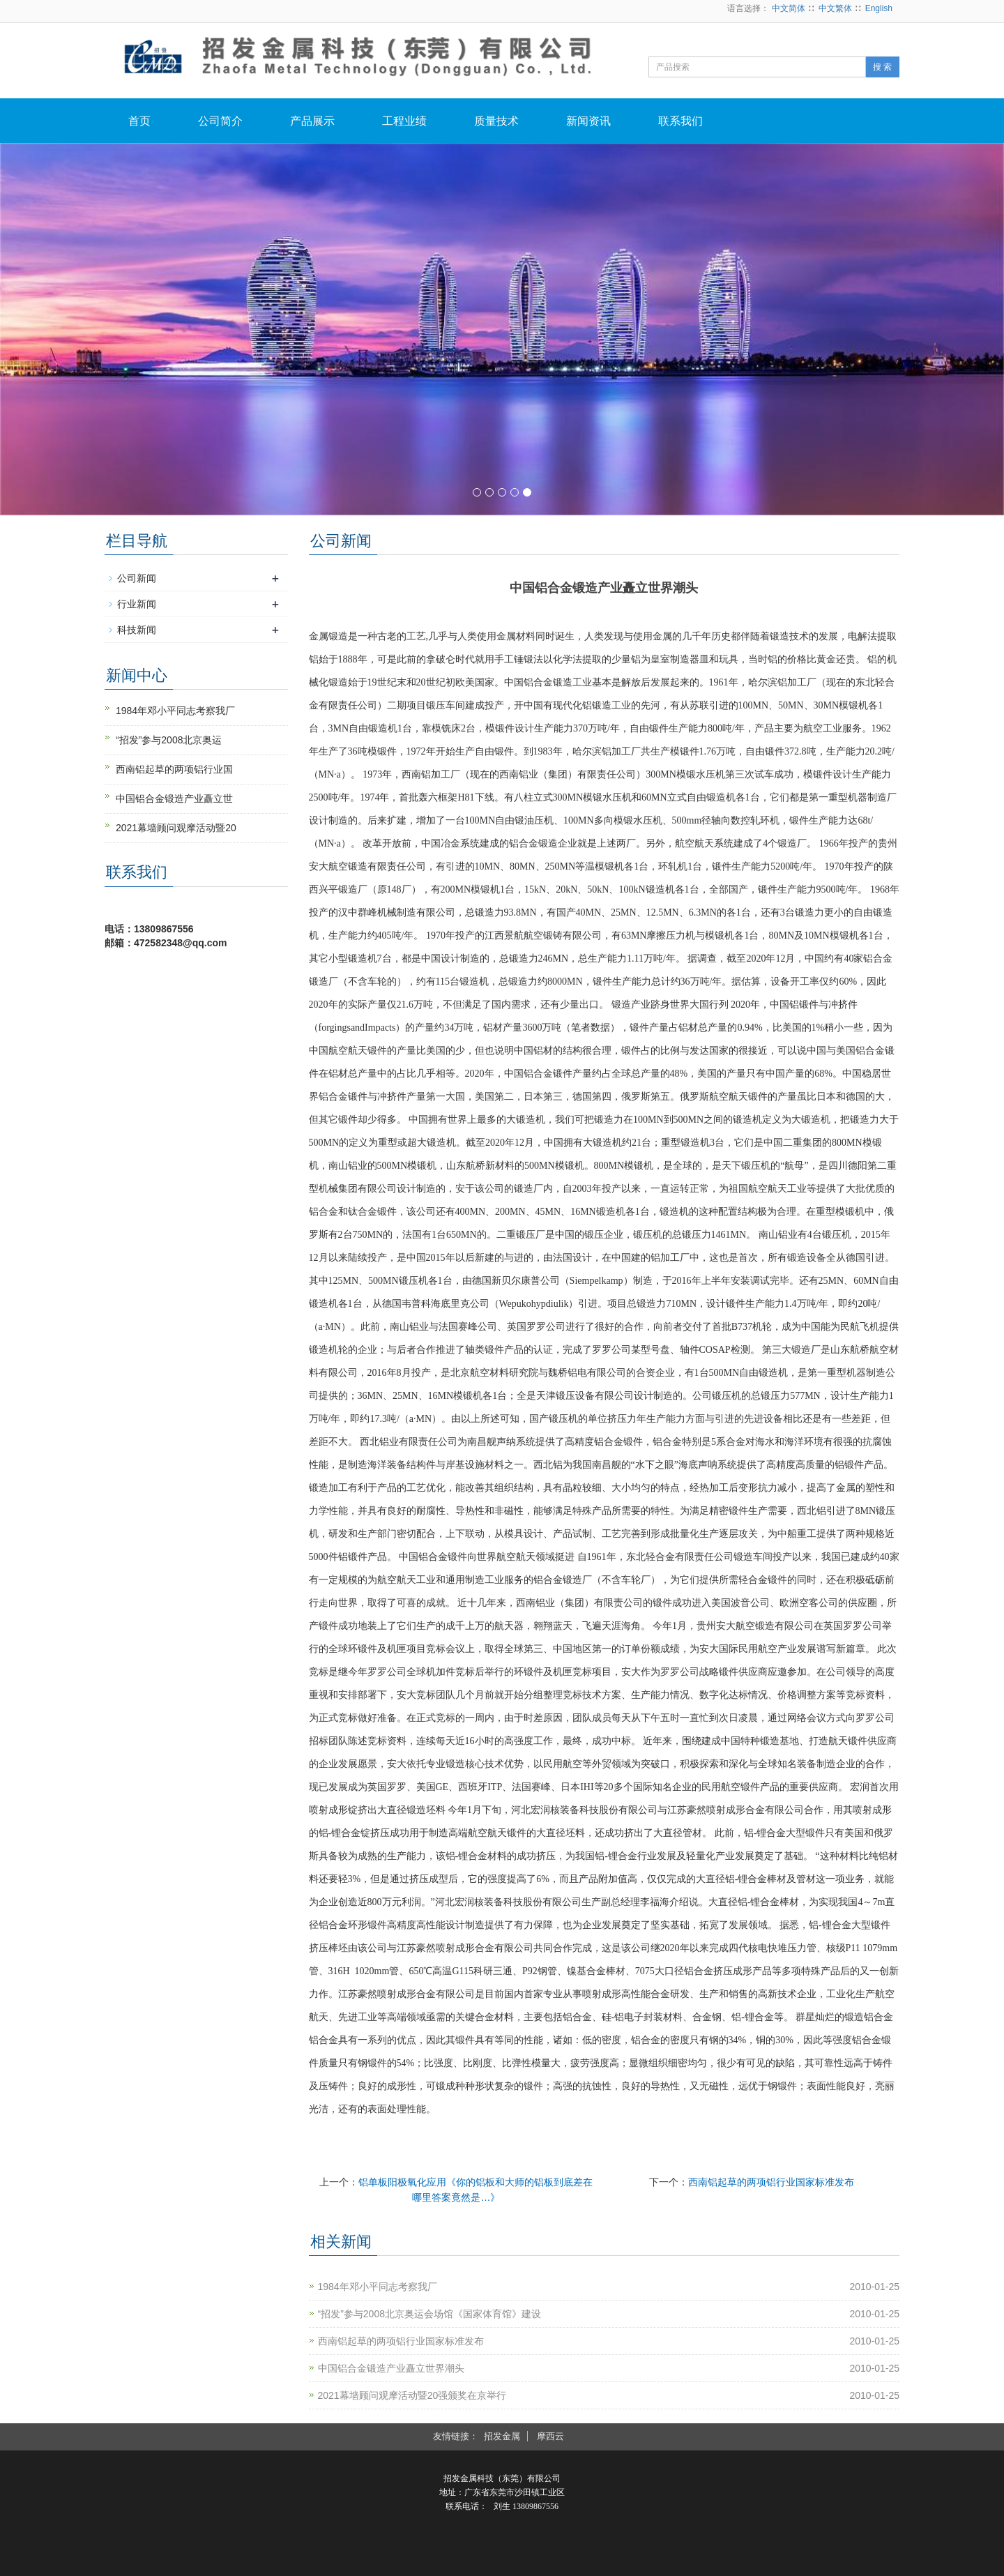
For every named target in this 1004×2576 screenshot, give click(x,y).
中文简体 (788, 8)
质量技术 (496, 121)
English (878, 8)
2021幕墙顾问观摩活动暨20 (176, 827)
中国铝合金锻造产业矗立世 (174, 798)
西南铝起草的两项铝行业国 (174, 769)
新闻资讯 (588, 121)
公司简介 (220, 121)
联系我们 (680, 121)
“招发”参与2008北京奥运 (169, 739)
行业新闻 (136, 603)
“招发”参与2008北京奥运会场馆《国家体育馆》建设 (429, 2313)
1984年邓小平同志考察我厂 (377, 2286)
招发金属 (502, 2436)
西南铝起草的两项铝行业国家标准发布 (771, 2182)
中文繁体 (835, 8)
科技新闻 (136, 629)
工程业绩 (404, 121)
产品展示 (312, 121)
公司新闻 (136, 578)
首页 (139, 121)
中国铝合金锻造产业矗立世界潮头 (391, 2368)
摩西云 (550, 2436)
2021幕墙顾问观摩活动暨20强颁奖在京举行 (412, 2395)
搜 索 (882, 67)
